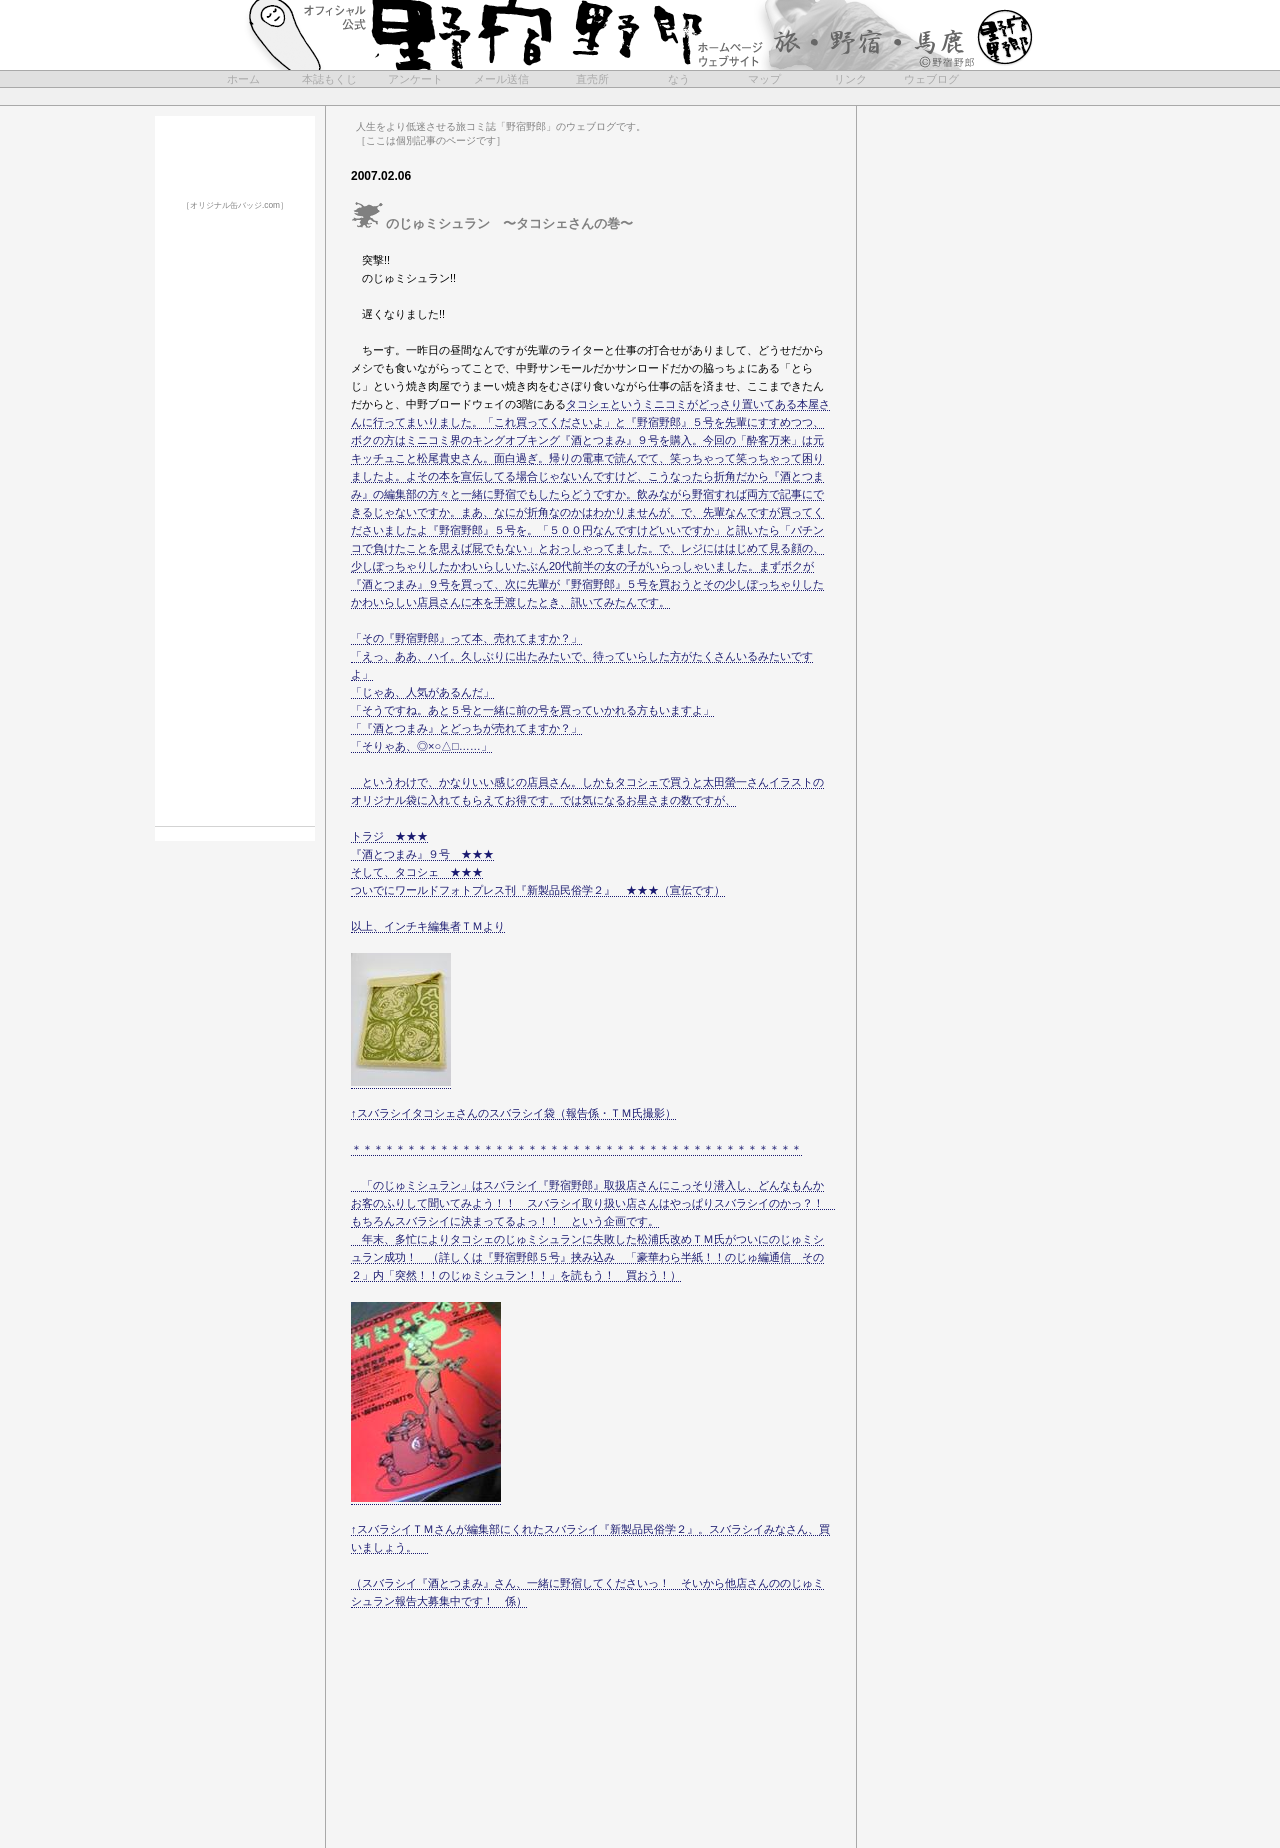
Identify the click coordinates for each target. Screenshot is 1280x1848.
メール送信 (501, 79)
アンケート (415, 79)
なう (679, 79)
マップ (764, 79)
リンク (850, 79)
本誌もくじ (329, 79)
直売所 (592, 79)
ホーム (243, 79)
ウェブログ (931, 79)
